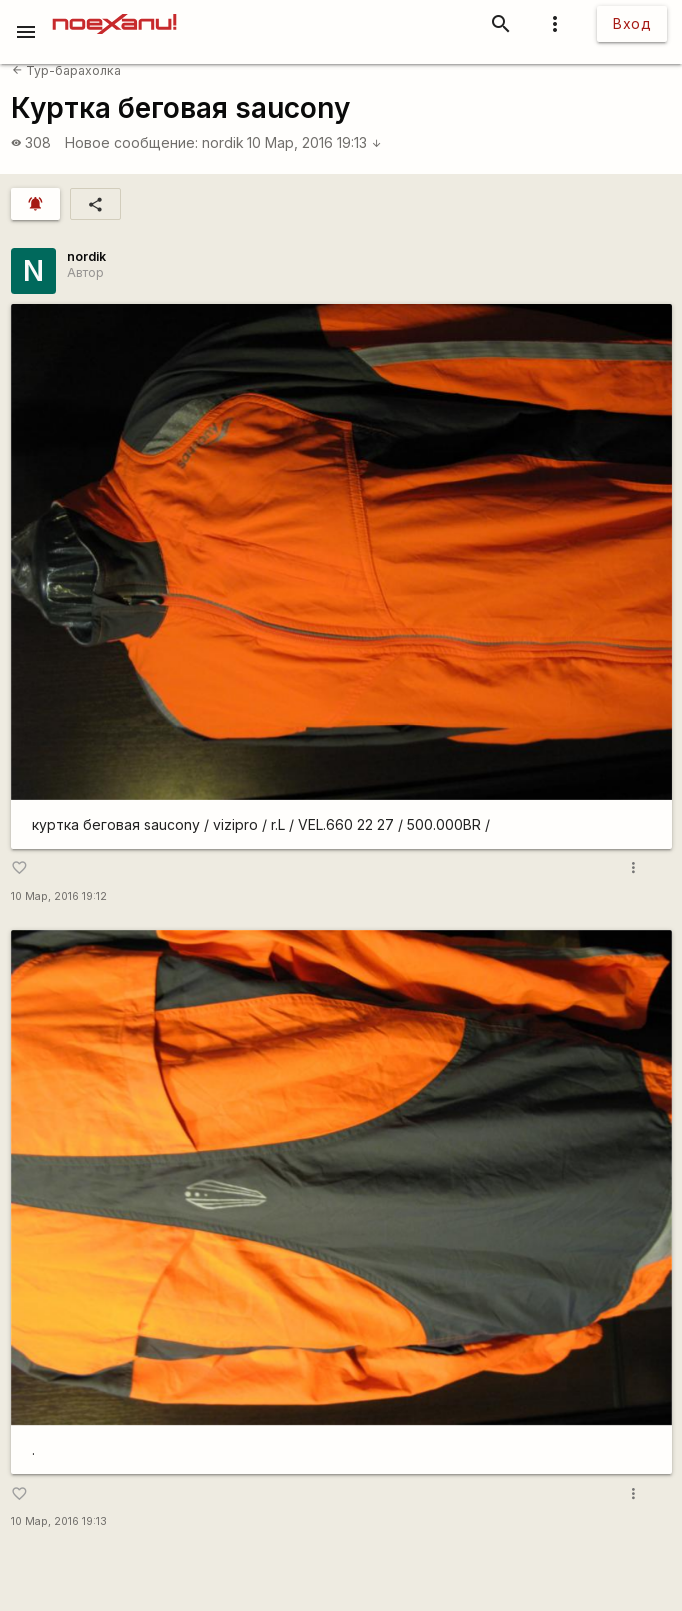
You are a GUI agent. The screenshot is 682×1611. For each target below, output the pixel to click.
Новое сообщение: (131, 142)
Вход (632, 23)
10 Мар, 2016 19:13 (314, 142)
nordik (223, 142)
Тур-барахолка (66, 70)
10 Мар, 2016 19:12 (59, 896)
